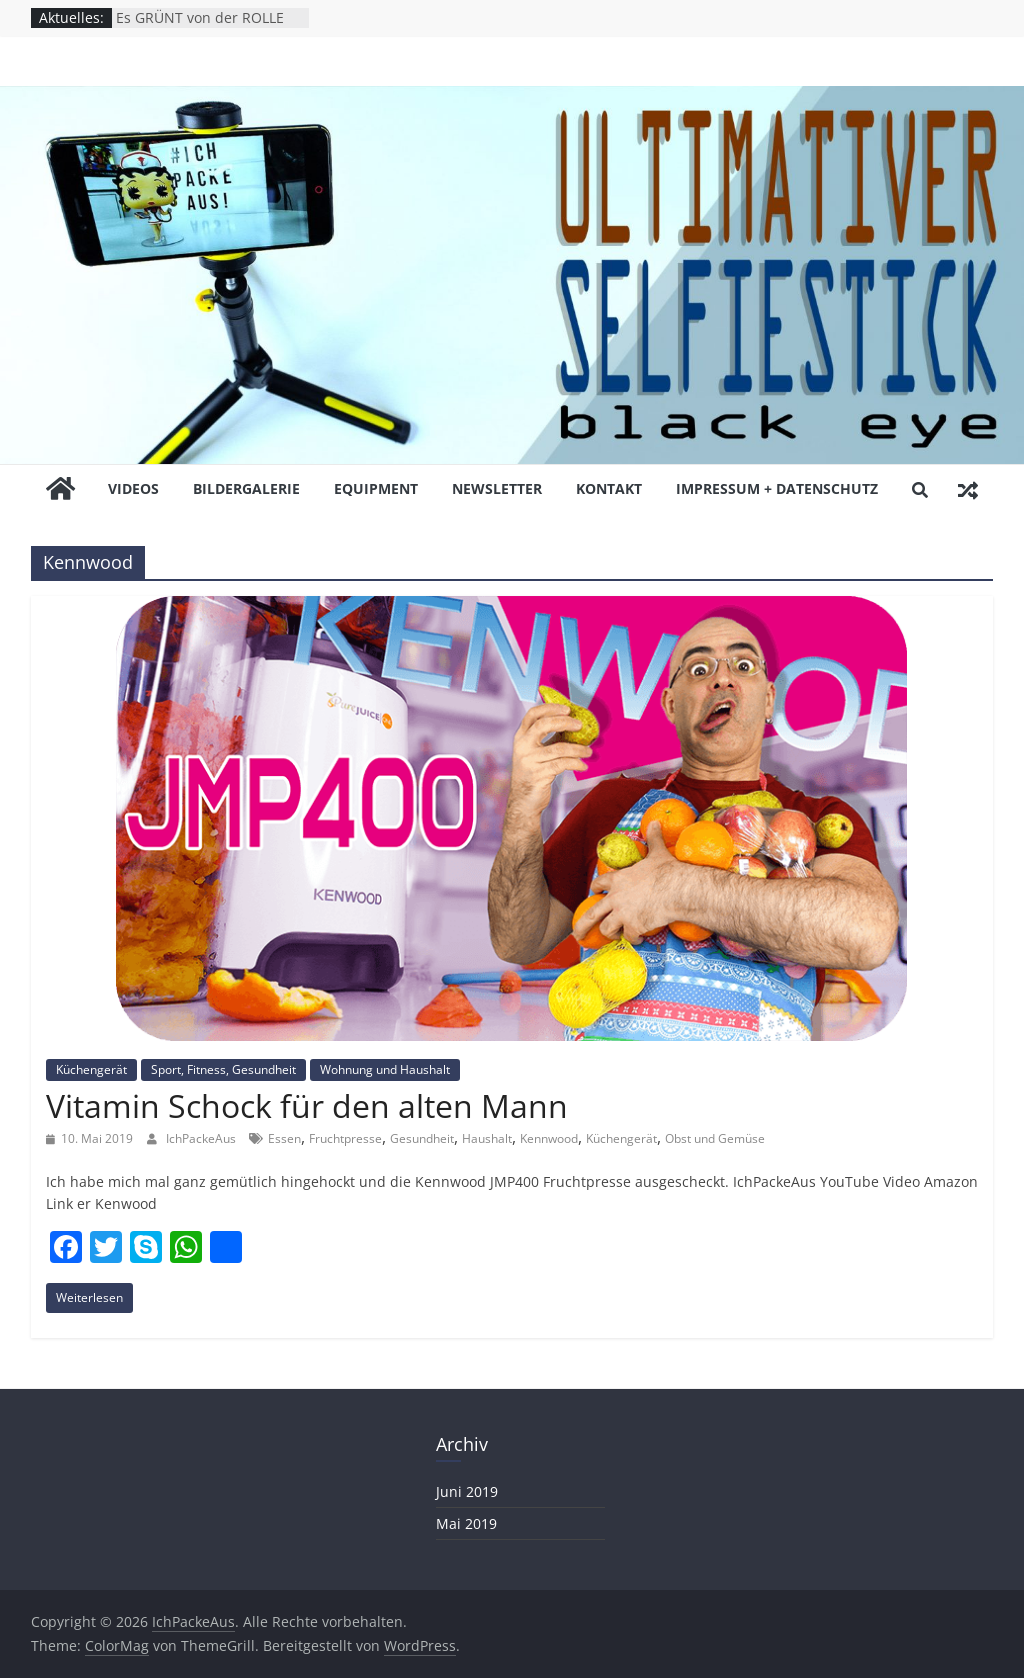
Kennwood (549, 1138)
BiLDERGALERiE (246, 488)
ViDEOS (133, 488)
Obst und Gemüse (715, 1138)
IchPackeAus (202, 1138)
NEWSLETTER (497, 488)
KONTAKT (609, 488)
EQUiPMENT (376, 488)
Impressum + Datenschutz (777, 488)
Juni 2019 (467, 1491)
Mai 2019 (466, 1523)
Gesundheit (422, 1138)
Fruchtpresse (345, 1138)
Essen (284, 1138)
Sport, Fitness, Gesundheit (223, 1069)
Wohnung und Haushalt (385, 1069)
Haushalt (487, 1138)
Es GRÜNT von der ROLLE (200, 17)
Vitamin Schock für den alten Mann (307, 1105)
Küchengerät (91, 1069)
